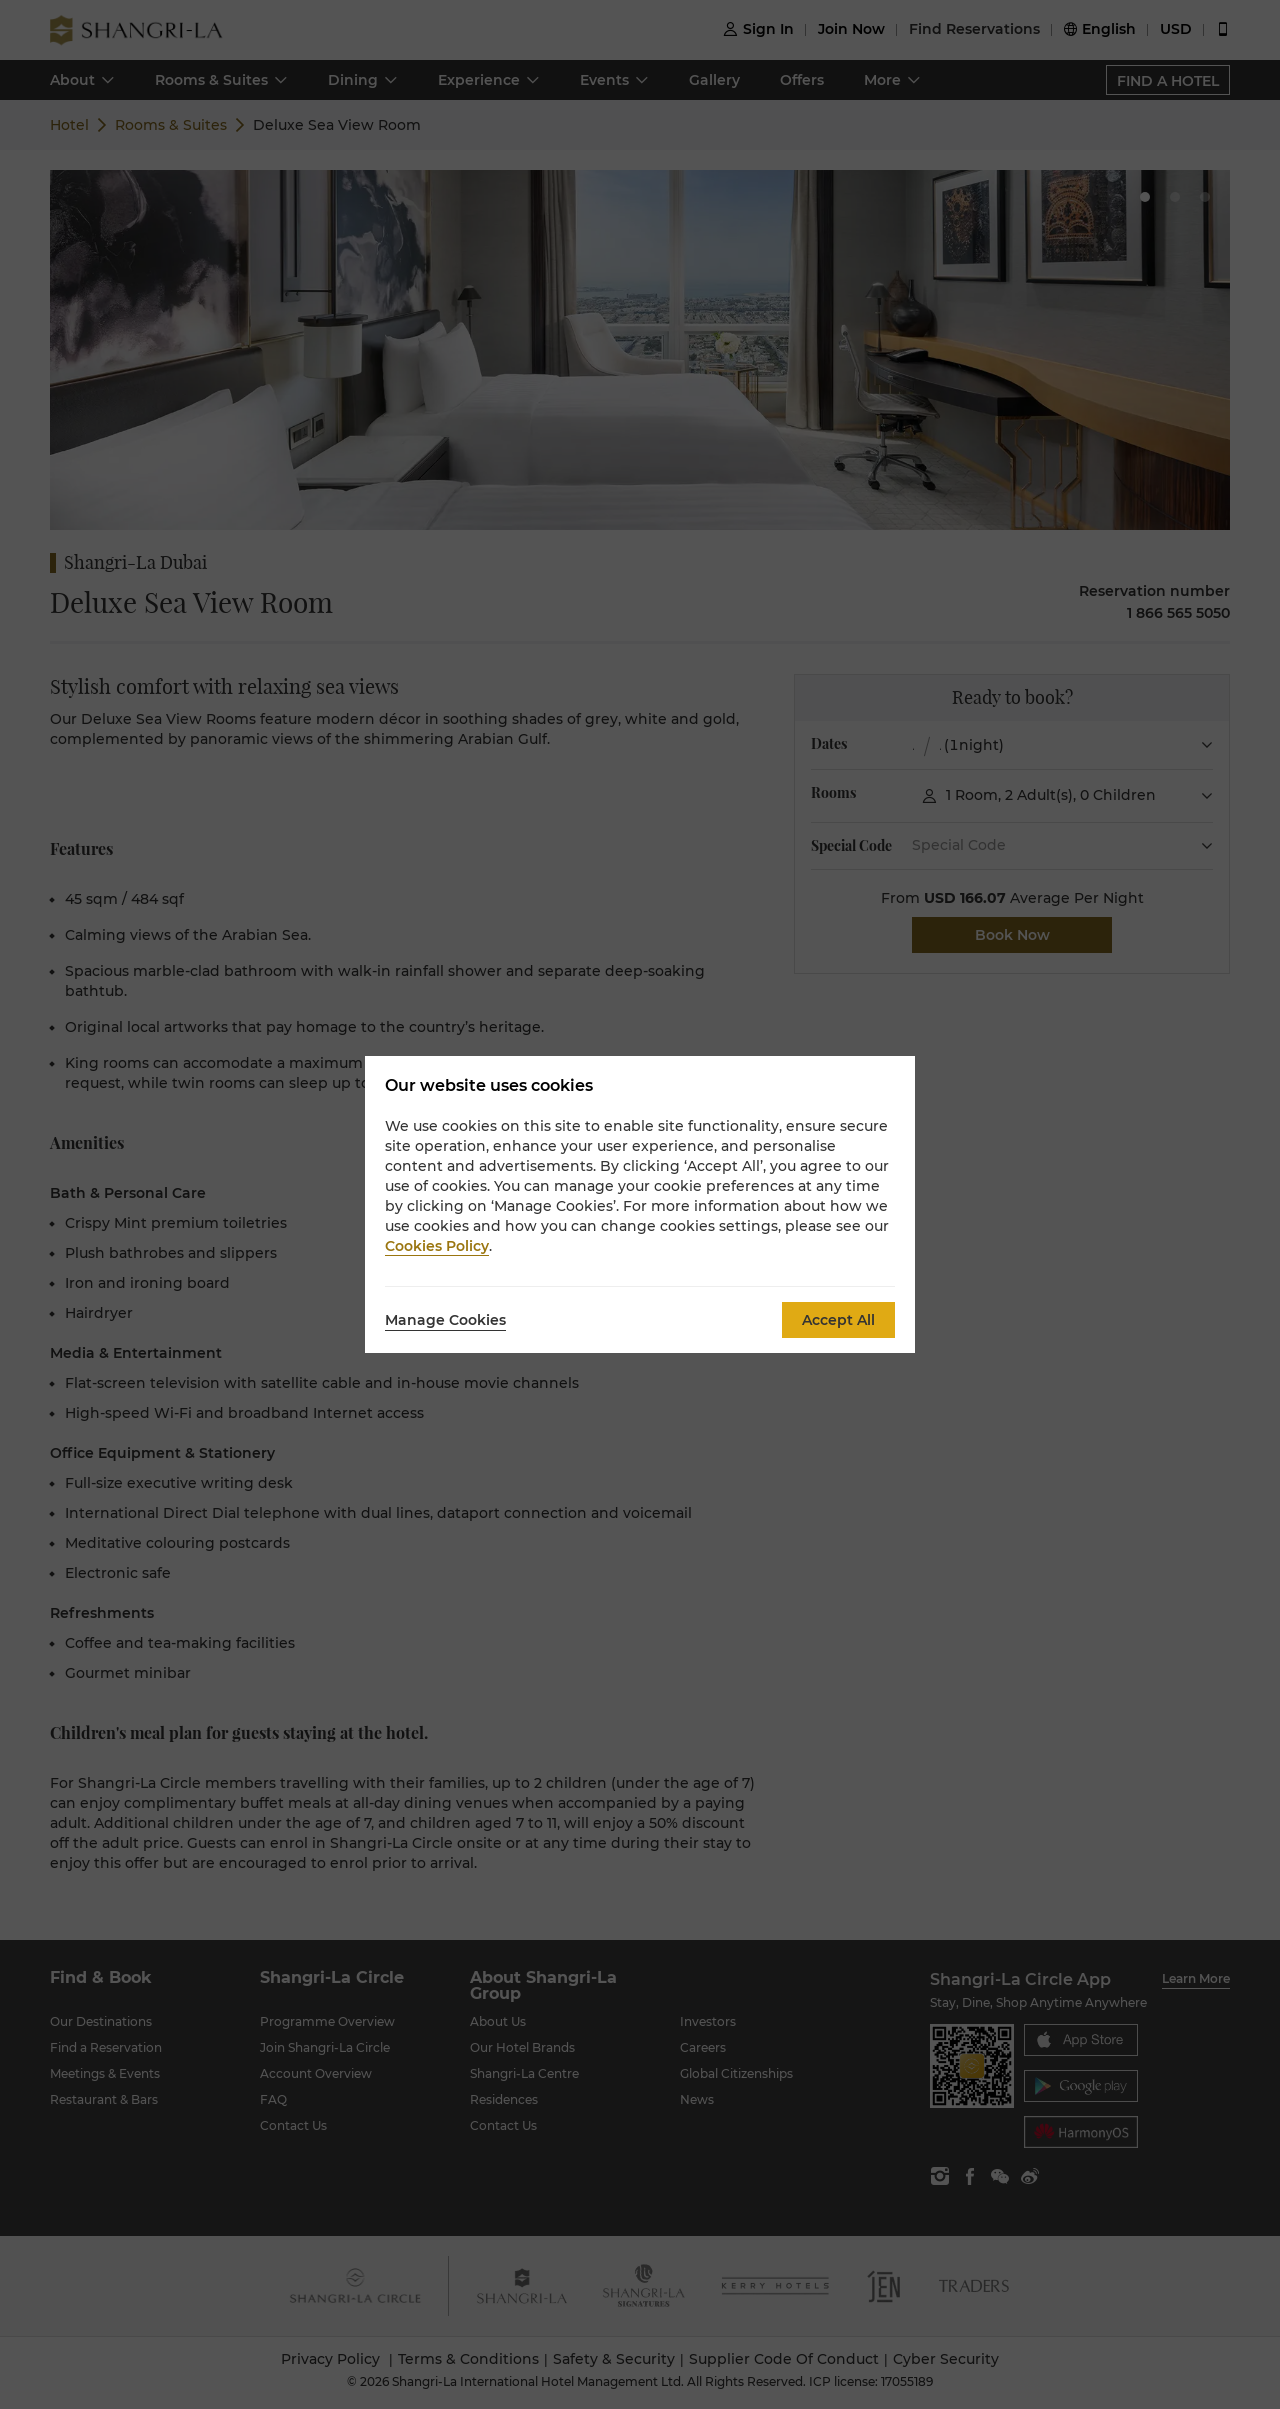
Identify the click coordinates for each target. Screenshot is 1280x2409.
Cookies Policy (437, 1246)
